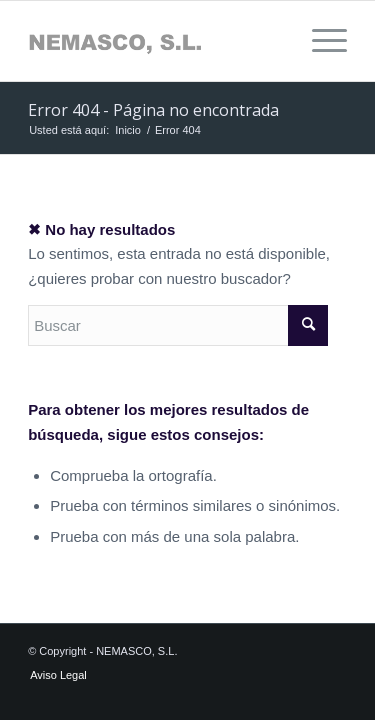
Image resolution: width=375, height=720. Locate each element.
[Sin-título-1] (155, 41)
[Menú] (319, 41)
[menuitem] (319, 41)
